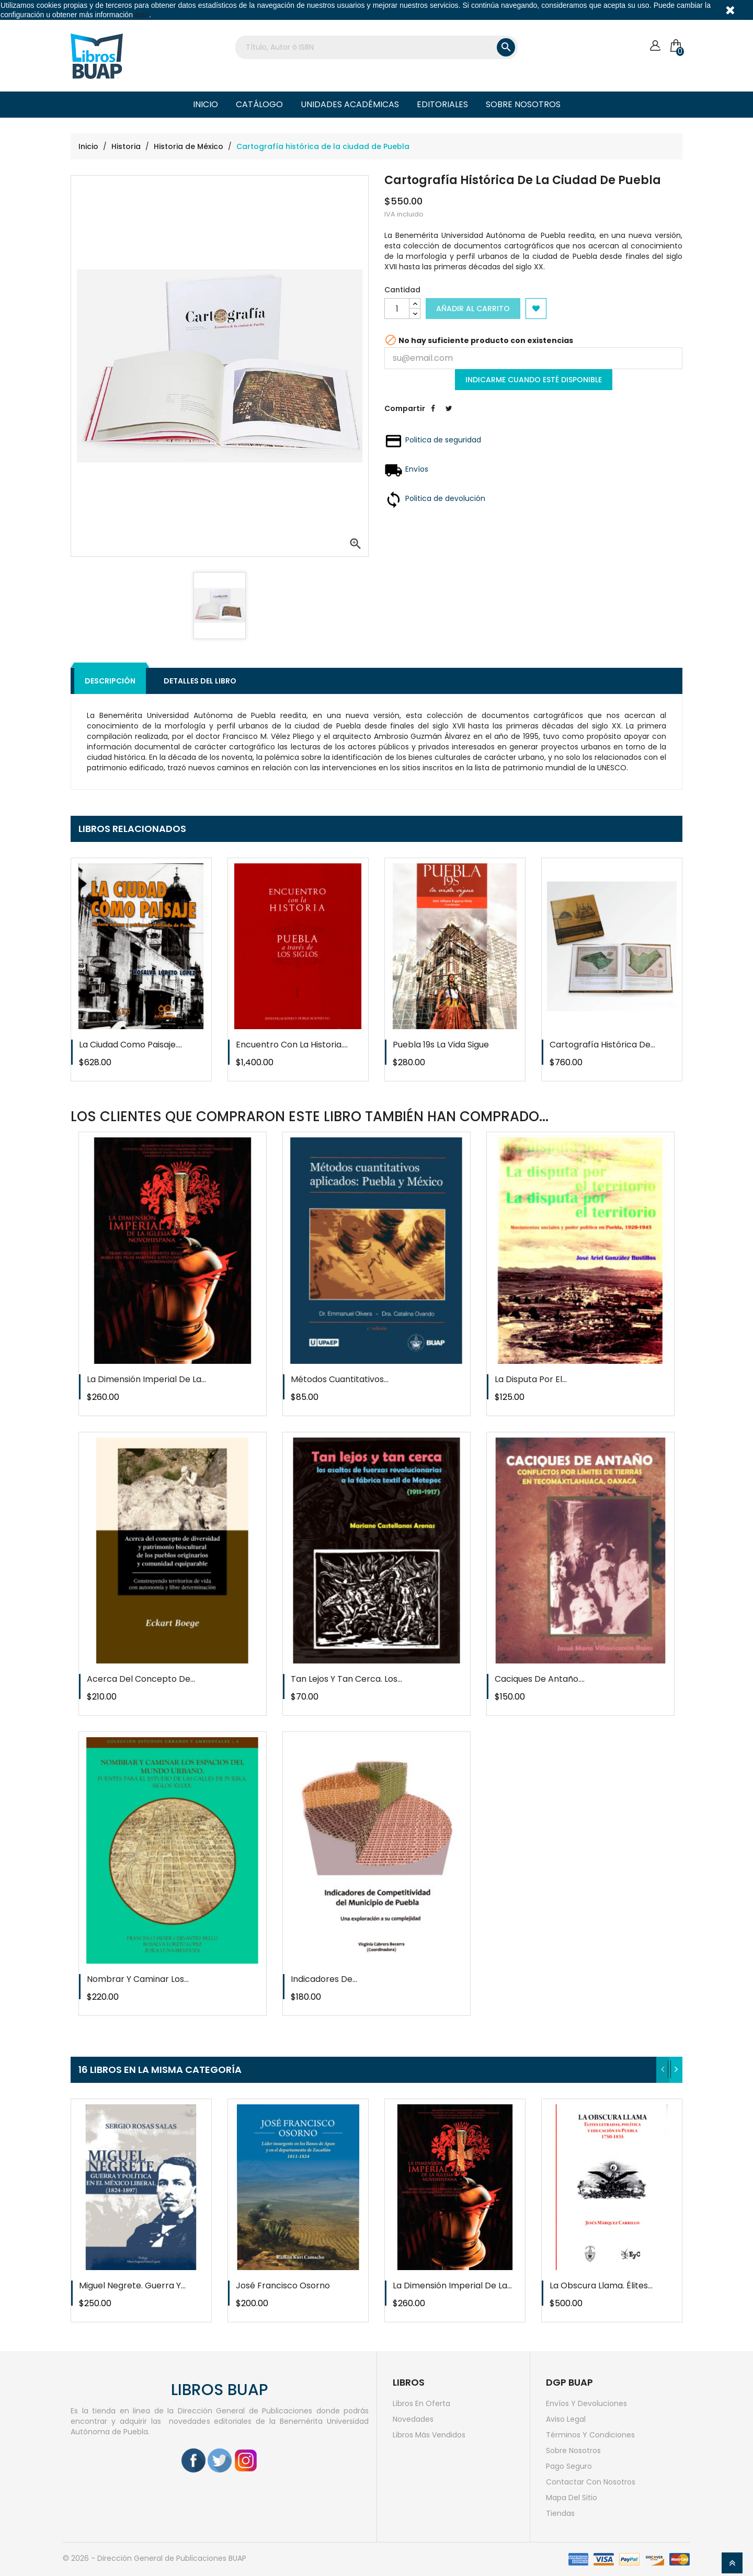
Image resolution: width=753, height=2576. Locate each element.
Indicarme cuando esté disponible (533, 379)
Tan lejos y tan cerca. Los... (346, 1679)
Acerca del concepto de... (141, 1679)
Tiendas (560, 2513)
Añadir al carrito (473, 308)
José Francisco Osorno (283, 2285)
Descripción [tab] (110, 681)
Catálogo (259, 104)
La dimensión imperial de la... (146, 1379)
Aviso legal (566, 2419)
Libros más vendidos (429, 2435)
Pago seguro (569, 2466)
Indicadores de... (324, 1979)
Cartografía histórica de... (602, 1045)
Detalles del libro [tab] (200, 681)
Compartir (433, 416)
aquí (142, 14)
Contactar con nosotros (590, 2482)
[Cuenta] (654, 45)
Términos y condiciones (590, 2435)
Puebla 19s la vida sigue (441, 1045)
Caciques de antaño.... (540, 1679)
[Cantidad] (396, 308)
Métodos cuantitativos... (340, 1379)
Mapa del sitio (571, 2497)
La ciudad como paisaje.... (130, 1045)
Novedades (413, 2419)
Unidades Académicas (350, 104)
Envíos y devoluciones (586, 2403)
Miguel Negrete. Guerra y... (132, 2285)
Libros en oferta (421, 2403)
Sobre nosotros (523, 104)
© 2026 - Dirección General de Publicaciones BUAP (154, 2558)
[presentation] (662, 2070)
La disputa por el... (531, 1379)
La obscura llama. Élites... (601, 2285)
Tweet (449, 416)
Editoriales (442, 104)
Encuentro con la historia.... (292, 1045)
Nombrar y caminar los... (138, 1979)
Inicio (205, 104)
